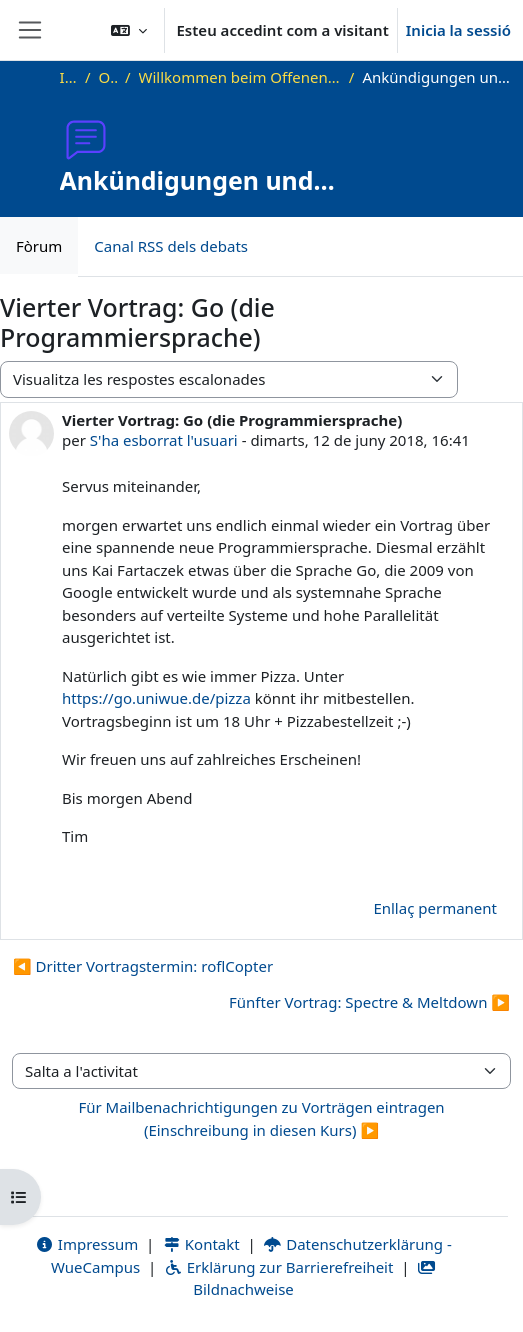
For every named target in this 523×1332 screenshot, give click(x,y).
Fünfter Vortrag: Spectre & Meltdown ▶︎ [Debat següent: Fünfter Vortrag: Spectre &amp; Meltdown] (369, 1002)
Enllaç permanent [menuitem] (435, 908)
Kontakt (201, 1244)
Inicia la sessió (458, 30)
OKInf (108, 77)
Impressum (86, 1244)
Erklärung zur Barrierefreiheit (278, 1267)
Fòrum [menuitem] (39, 246)
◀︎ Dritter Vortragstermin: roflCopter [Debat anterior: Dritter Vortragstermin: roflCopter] (143, 966)
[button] (129, 30)
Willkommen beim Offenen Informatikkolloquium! (240, 77)
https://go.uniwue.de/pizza (156, 698)
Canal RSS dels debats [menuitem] (171, 246)
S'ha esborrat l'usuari (164, 440)
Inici (68, 77)
